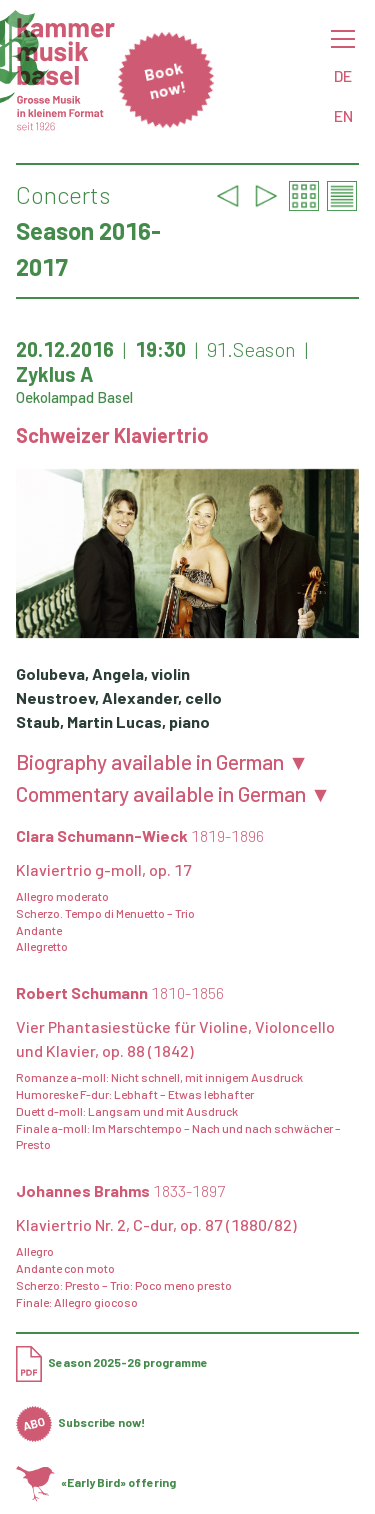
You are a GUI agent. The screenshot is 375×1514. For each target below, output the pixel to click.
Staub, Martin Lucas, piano (113, 721)
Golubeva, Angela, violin (103, 673)
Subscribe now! (80, 1422)
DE (343, 75)
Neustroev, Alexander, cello (119, 697)
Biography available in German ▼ (162, 762)
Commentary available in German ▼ (173, 794)
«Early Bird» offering (96, 1482)
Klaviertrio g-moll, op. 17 (104, 869)
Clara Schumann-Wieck (140, 835)
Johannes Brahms (120, 1190)
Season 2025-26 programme (112, 1362)
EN (343, 115)
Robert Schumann (120, 992)
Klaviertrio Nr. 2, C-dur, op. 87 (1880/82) (156, 1224)
